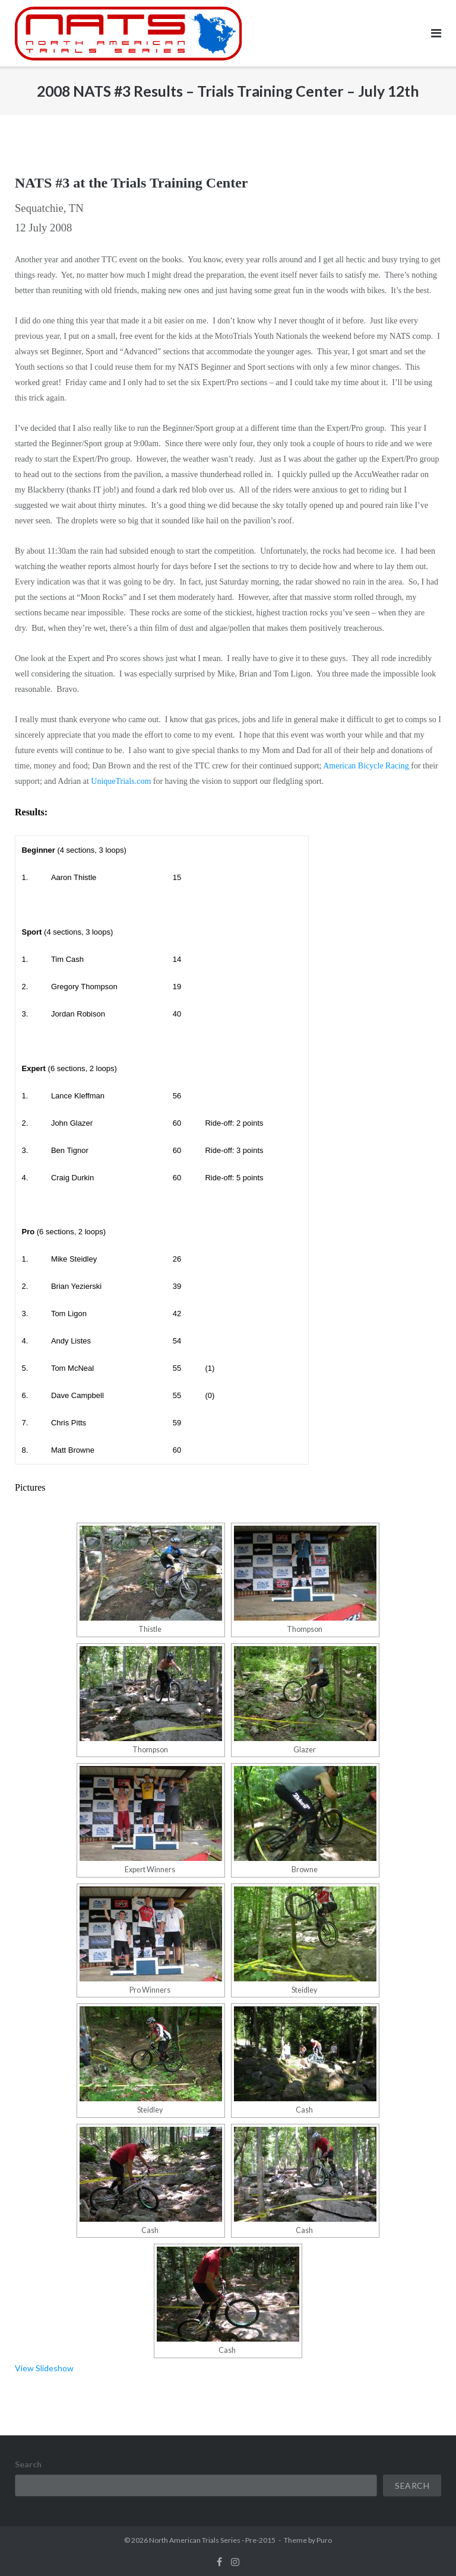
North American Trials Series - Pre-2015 (212, 2540)
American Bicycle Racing (366, 765)
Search (28, 2464)
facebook (219, 2562)
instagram (235, 2562)
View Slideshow (44, 2368)
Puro (324, 2540)
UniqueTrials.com (121, 781)
